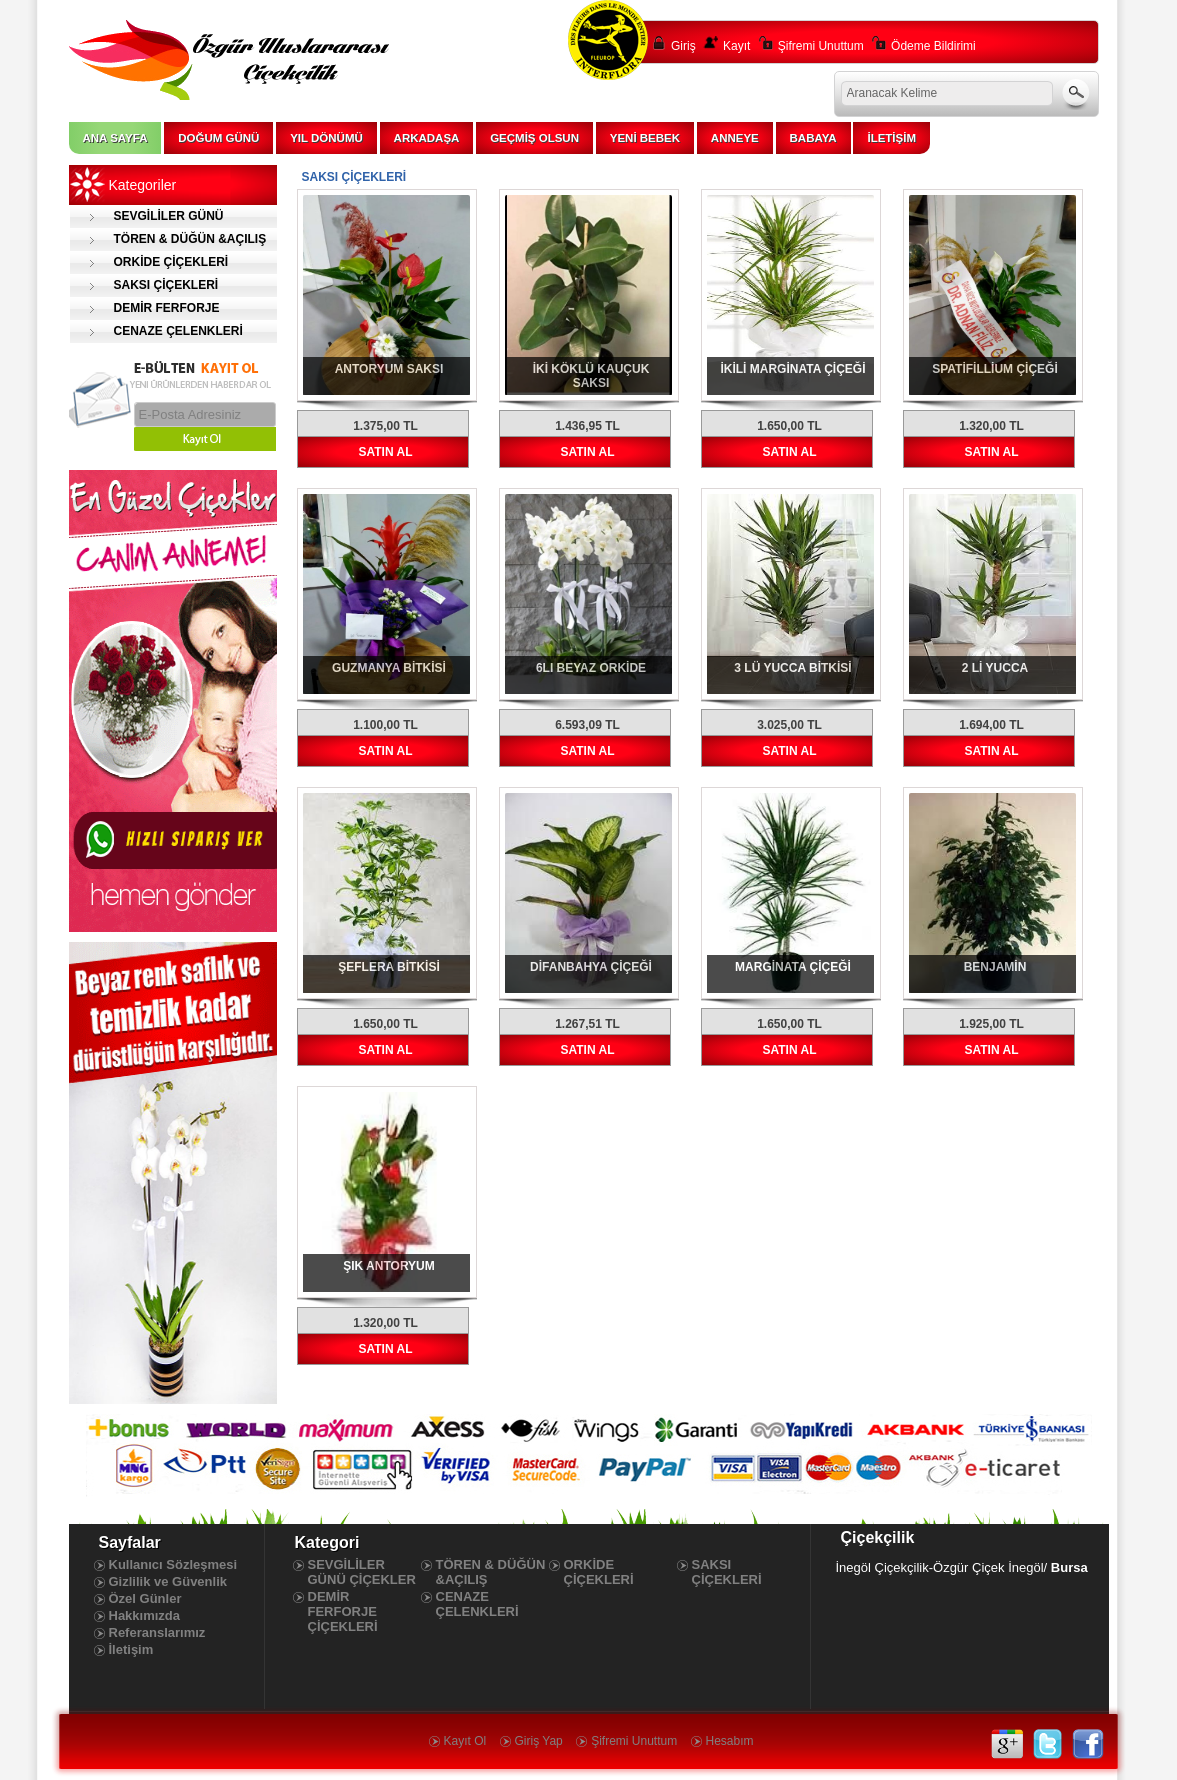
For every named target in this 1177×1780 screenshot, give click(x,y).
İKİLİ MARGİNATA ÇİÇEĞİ (792, 369)
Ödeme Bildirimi (933, 46)
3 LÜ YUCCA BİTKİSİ (792, 668)
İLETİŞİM (891, 138)
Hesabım (730, 1741)
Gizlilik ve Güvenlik (168, 1581)
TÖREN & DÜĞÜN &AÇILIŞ (190, 239)
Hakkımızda (145, 1615)
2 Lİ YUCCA (995, 668)
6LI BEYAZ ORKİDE (591, 668)
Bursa (1069, 1567)
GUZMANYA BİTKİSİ (389, 668)
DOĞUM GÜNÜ (218, 138)
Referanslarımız (157, 1632)
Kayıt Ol (465, 1741)
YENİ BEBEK (645, 138)
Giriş (683, 46)
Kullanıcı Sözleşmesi (173, 1564)
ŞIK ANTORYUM (389, 1266)
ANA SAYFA (115, 138)
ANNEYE (735, 138)
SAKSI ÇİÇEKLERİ (166, 285)
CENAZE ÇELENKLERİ (178, 331)
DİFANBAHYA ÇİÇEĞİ (591, 967)
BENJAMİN (995, 967)
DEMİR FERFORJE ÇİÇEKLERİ (144, 310)
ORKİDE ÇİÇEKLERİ (171, 262)
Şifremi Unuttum (821, 46)
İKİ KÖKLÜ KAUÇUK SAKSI (591, 376)
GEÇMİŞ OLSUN (534, 138)
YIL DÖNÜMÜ (326, 138)
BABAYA (813, 138)
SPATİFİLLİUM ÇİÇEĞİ (995, 369)
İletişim (131, 1649)
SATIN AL (386, 452)
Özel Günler (145, 1598)
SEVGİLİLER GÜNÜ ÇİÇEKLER (146, 218)
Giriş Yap (539, 1741)
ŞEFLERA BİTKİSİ (389, 967)
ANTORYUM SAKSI (389, 369)
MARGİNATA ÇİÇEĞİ (793, 967)
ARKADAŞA (427, 138)
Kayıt (736, 46)
